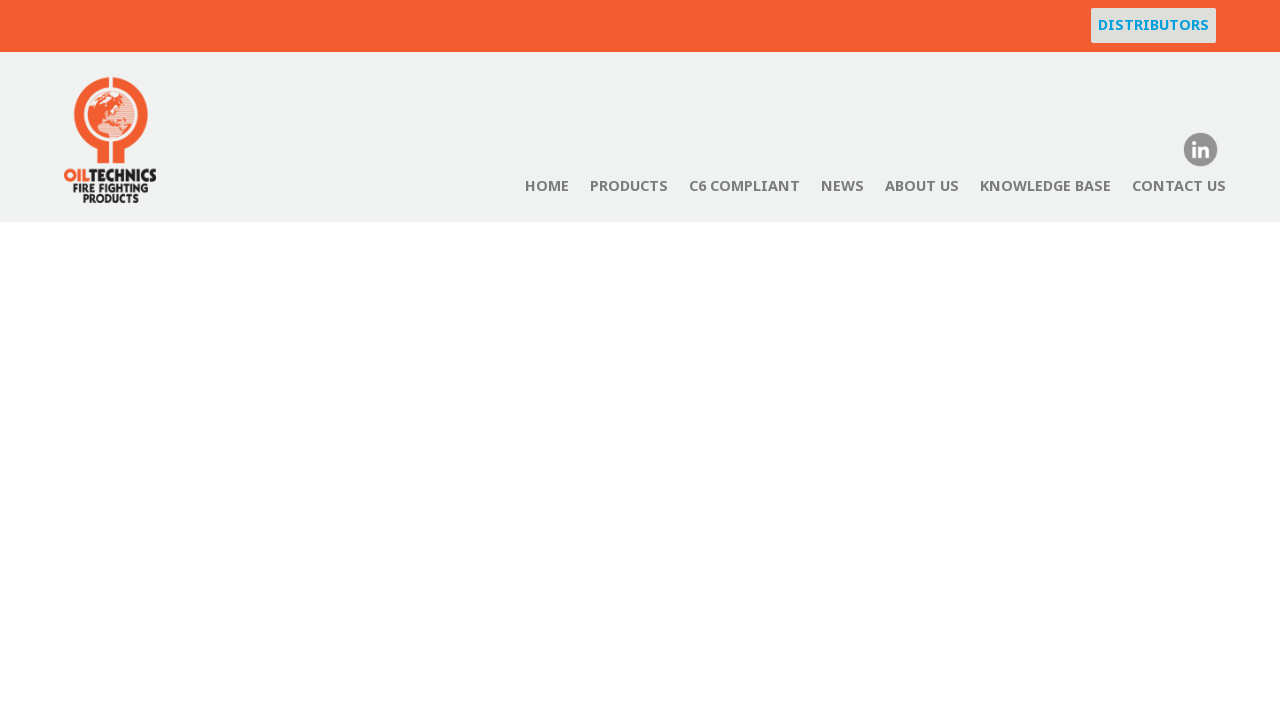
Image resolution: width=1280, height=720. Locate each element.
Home (547, 185)
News (842, 185)
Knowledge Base (1045, 185)
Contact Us (1179, 185)
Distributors (1153, 24)
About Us (922, 185)
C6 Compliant (744, 185)
